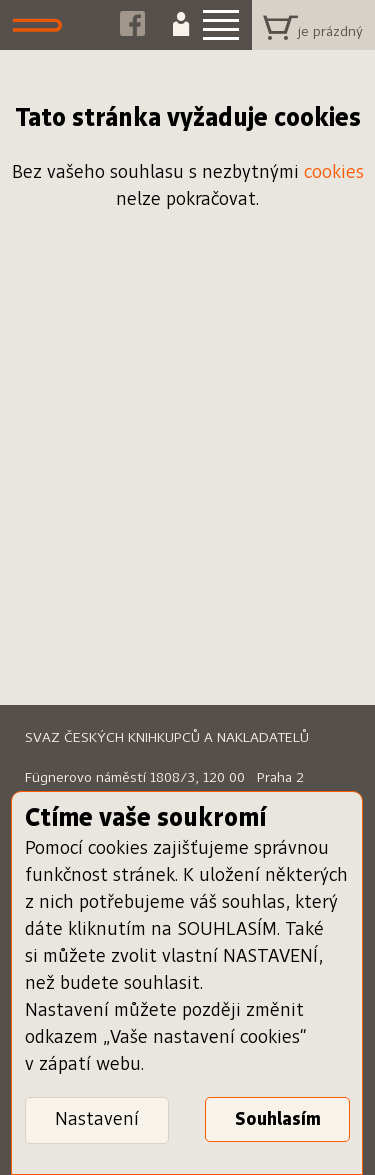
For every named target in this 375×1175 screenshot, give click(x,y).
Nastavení (97, 1120)
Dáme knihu (42, 25)
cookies (334, 173)
